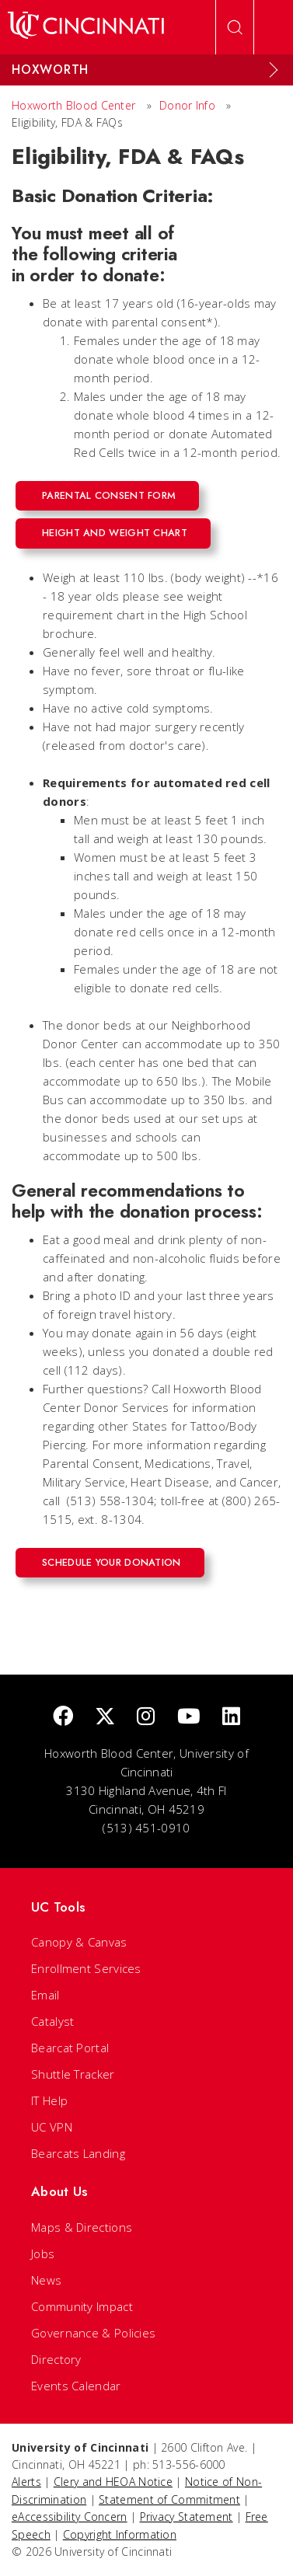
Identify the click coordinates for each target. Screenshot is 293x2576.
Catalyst (52, 2021)
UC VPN (51, 2127)
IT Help (49, 2100)
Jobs (42, 2253)
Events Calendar (76, 2385)
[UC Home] (86, 27)
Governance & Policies (93, 2333)
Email (45, 1995)
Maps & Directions (81, 2227)
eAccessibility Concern (69, 2516)
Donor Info (187, 105)
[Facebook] (63, 1717)
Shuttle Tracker (73, 2074)
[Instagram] (146, 1717)
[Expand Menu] (273, 70)
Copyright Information (119, 2534)
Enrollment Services (86, 1968)
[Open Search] (234, 27)
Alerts (26, 2481)
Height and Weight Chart (114, 532)
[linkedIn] (231, 1717)
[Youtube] (189, 1717)
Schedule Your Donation (111, 1562)
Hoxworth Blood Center (73, 105)
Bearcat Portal (70, 2047)
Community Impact (82, 2306)
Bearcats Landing (78, 2153)
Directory (56, 2359)
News (46, 2280)
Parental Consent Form (109, 495)
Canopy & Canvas (79, 1942)
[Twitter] (105, 1717)
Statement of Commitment (169, 2499)
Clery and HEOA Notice (113, 2481)
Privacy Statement (186, 2516)
